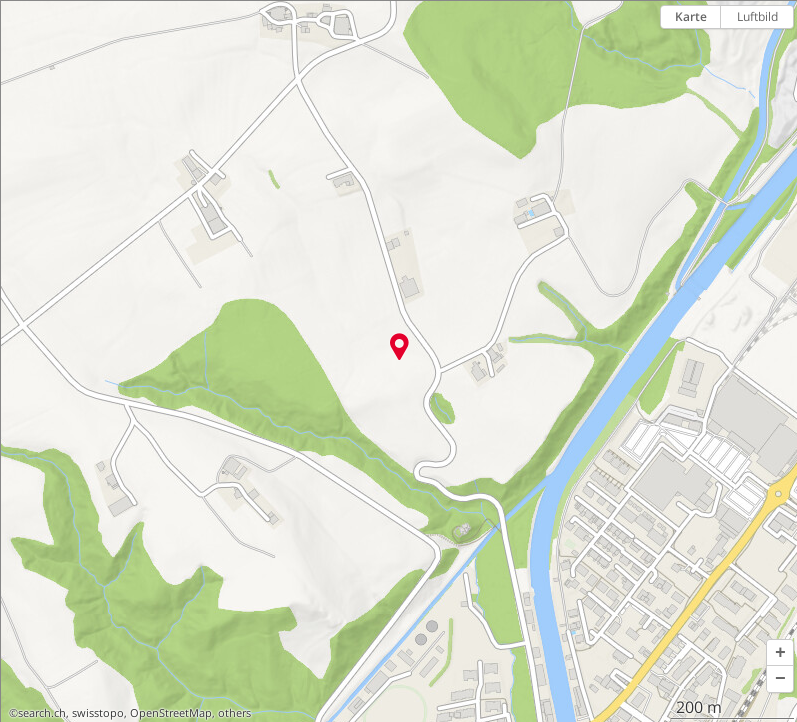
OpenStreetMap (171, 713)
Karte (691, 16)
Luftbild (757, 16)
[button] (780, 653)
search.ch (42, 713)
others (234, 713)
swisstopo (98, 713)
